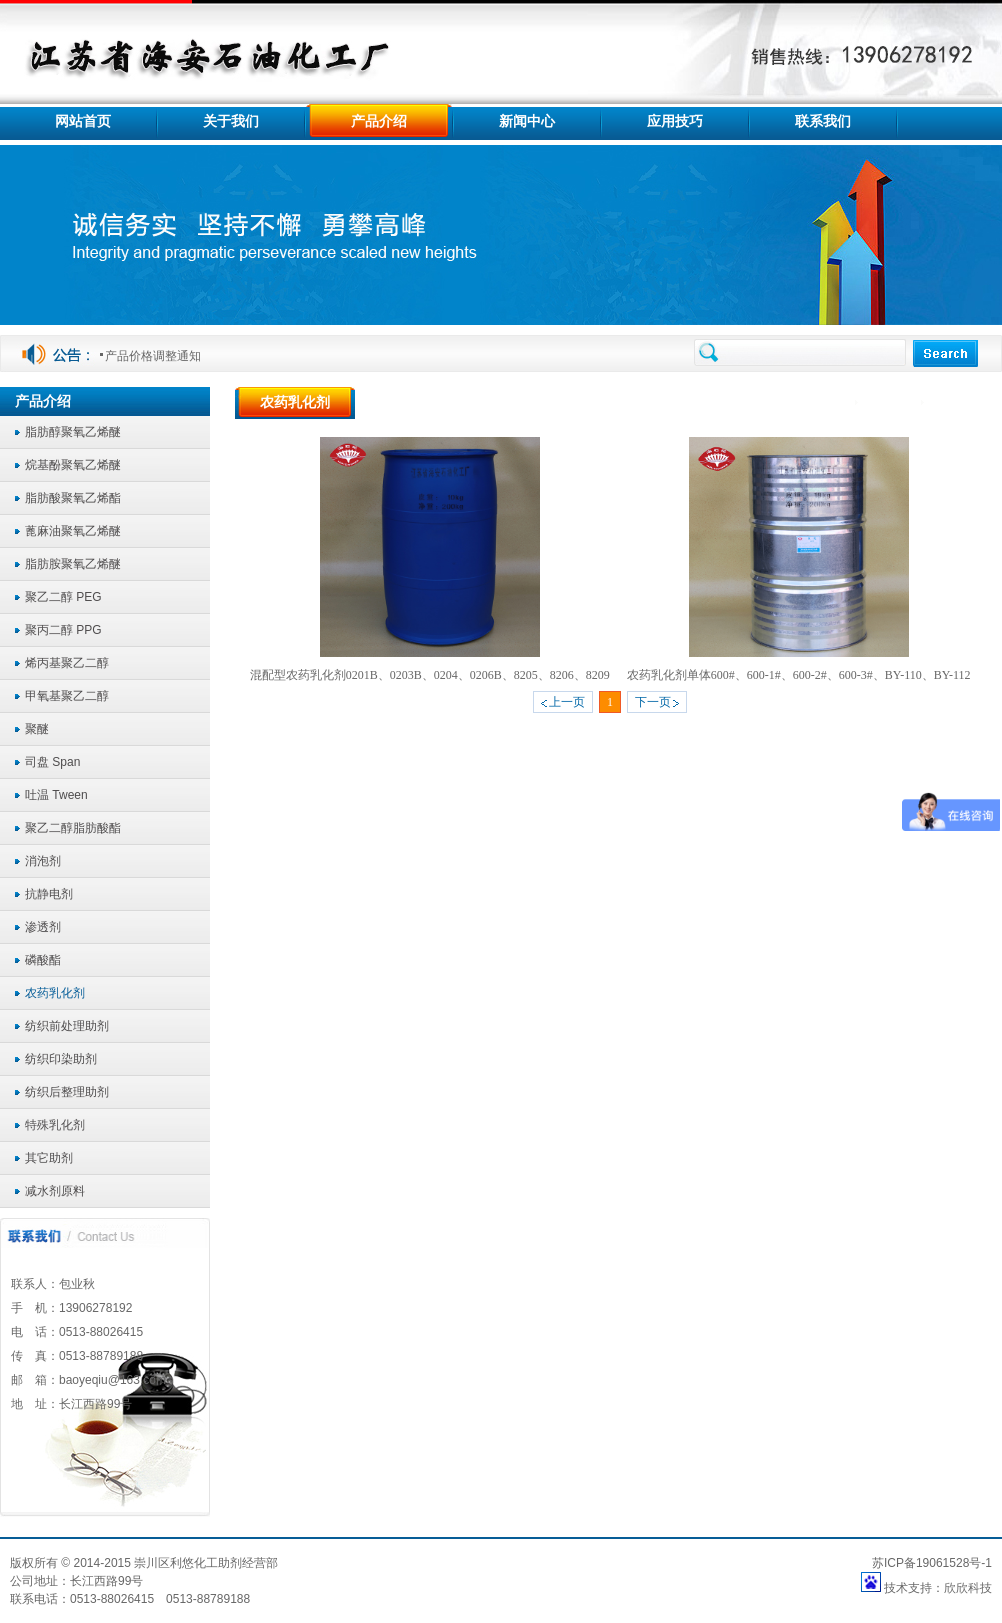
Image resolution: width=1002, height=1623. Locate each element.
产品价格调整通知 (153, 356)
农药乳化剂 (962, 403)
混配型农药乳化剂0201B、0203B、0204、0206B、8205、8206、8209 (430, 675)
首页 (835, 403)
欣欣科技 (968, 1588)
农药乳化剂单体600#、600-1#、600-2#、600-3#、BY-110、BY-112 (799, 675)
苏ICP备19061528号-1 (932, 1563)
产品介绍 (891, 403)
